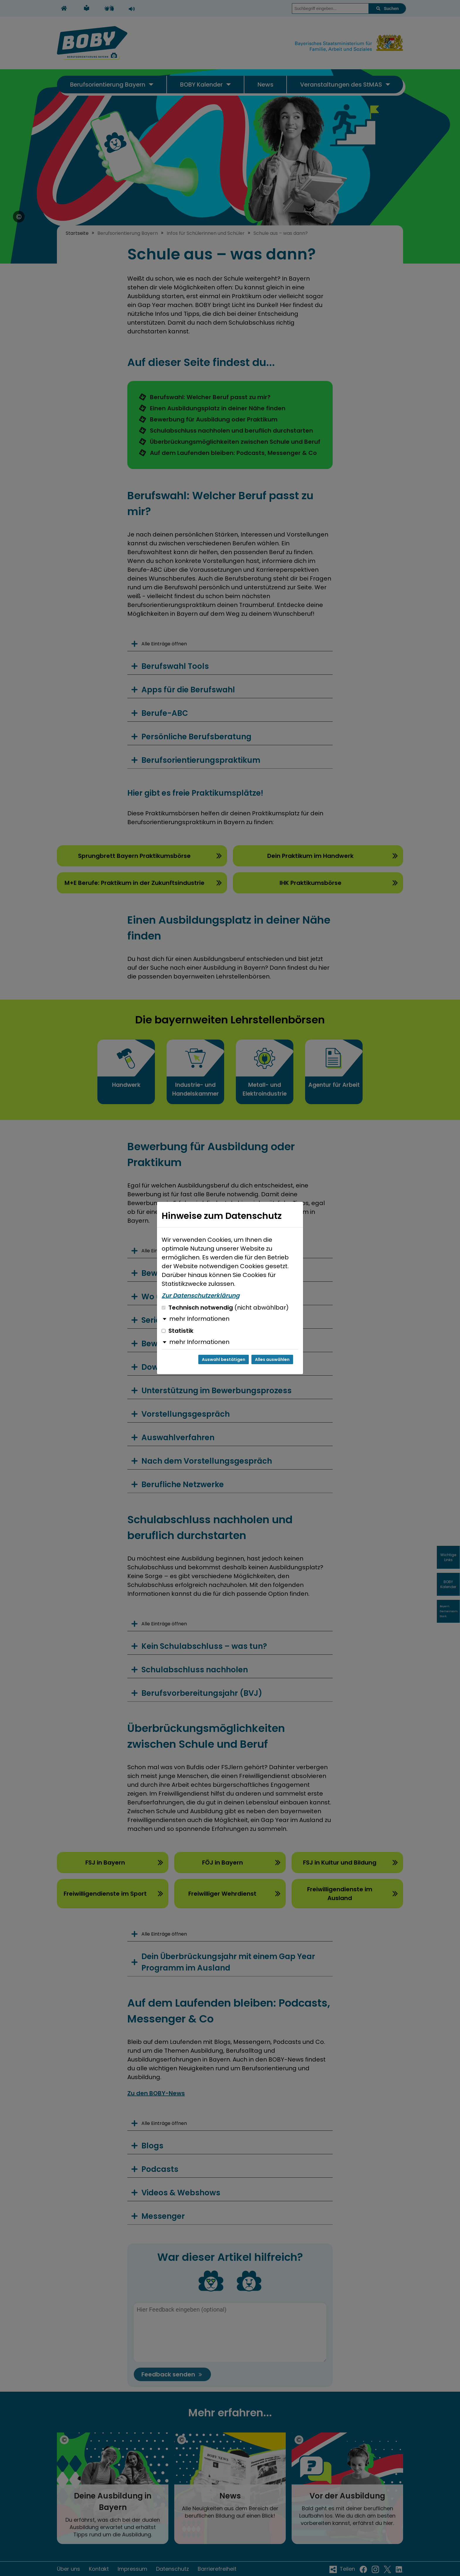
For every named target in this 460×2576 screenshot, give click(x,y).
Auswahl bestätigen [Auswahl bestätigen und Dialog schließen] (223, 1359)
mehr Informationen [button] (199, 1319)
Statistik (177, 1331)
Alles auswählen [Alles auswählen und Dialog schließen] (272, 1359)
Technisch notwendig (225, 1307)
